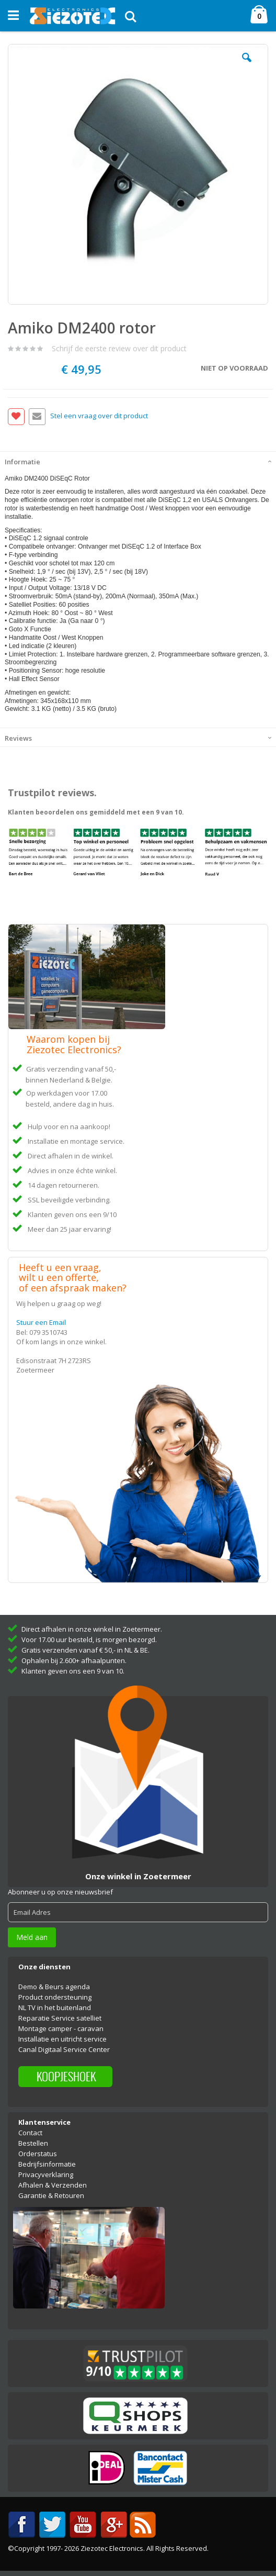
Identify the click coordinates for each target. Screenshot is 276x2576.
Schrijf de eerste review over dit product (119, 348)
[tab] (138, 460)
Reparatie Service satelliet (59, 2018)
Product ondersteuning (54, 1997)
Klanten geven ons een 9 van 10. (72, 1671)
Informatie (22, 461)
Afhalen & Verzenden (52, 2185)
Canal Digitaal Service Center (64, 2049)
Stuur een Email (41, 1322)
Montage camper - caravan (61, 2028)
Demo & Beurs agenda (54, 1986)
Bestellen (33, 2143)
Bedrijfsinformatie (47, 2164)
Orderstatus (37, 2153)
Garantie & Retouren (51, 2195)
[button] (247, 65)
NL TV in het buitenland (54, 2007)
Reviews (18, 738)
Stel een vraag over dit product (99, 415)
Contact (30, 2132)
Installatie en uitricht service (62, 2039)
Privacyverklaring (45, 2174)
